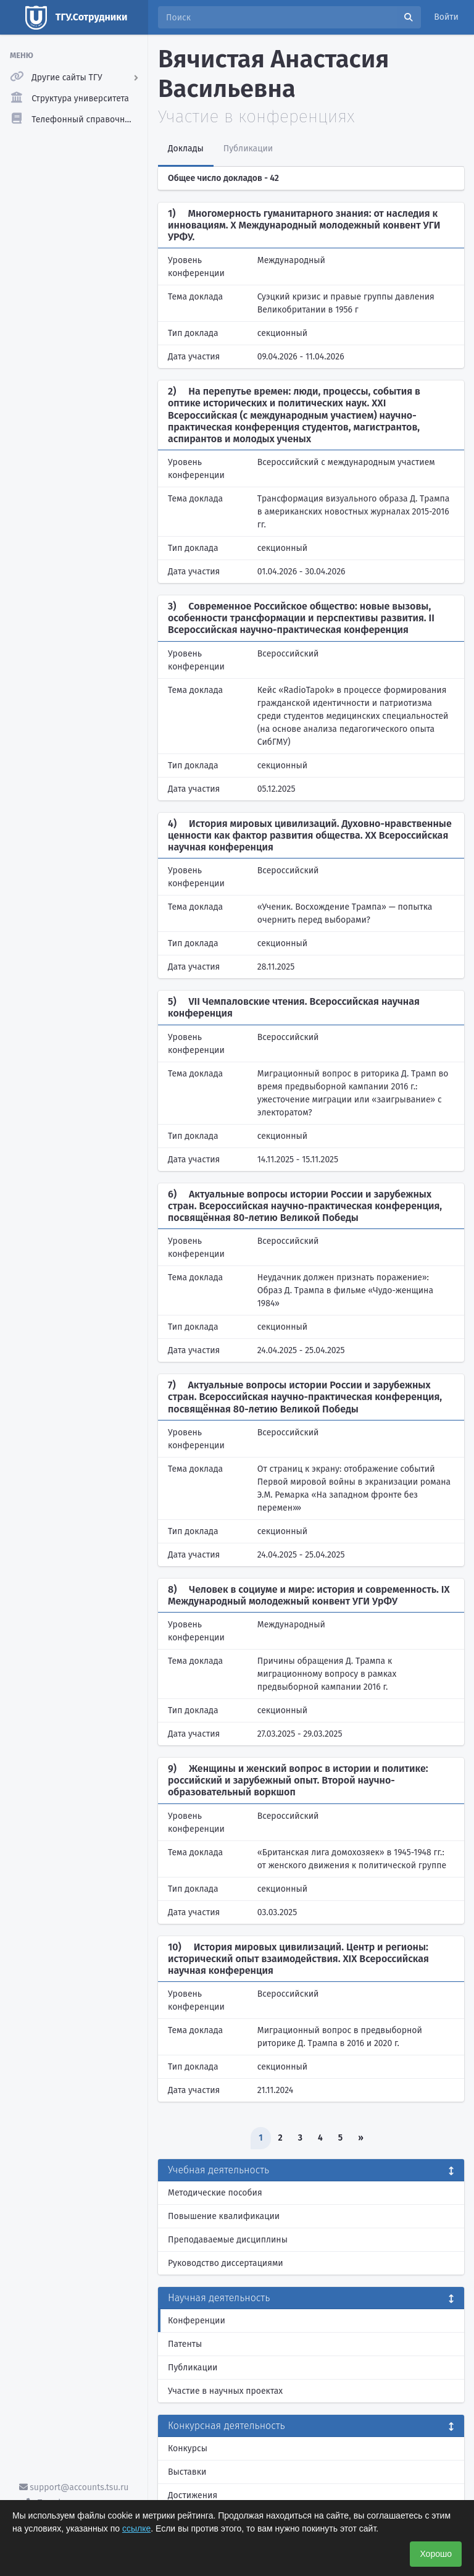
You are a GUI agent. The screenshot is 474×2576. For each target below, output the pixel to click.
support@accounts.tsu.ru (74, 2487)
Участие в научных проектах (225, 2391)
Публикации (192, 2367)
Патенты (185, 2344)
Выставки (187, 2472)
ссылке (136, 2528)
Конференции (196, 2320)
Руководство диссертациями (225, 2263)
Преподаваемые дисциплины (228, 2239)
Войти (446, 17)
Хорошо (436, 2554)
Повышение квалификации (224, 2216)
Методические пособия (215, 2193)
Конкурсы (187, 2448)
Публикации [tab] (248, 148)
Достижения (192, 2495)
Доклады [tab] (186, 148)
